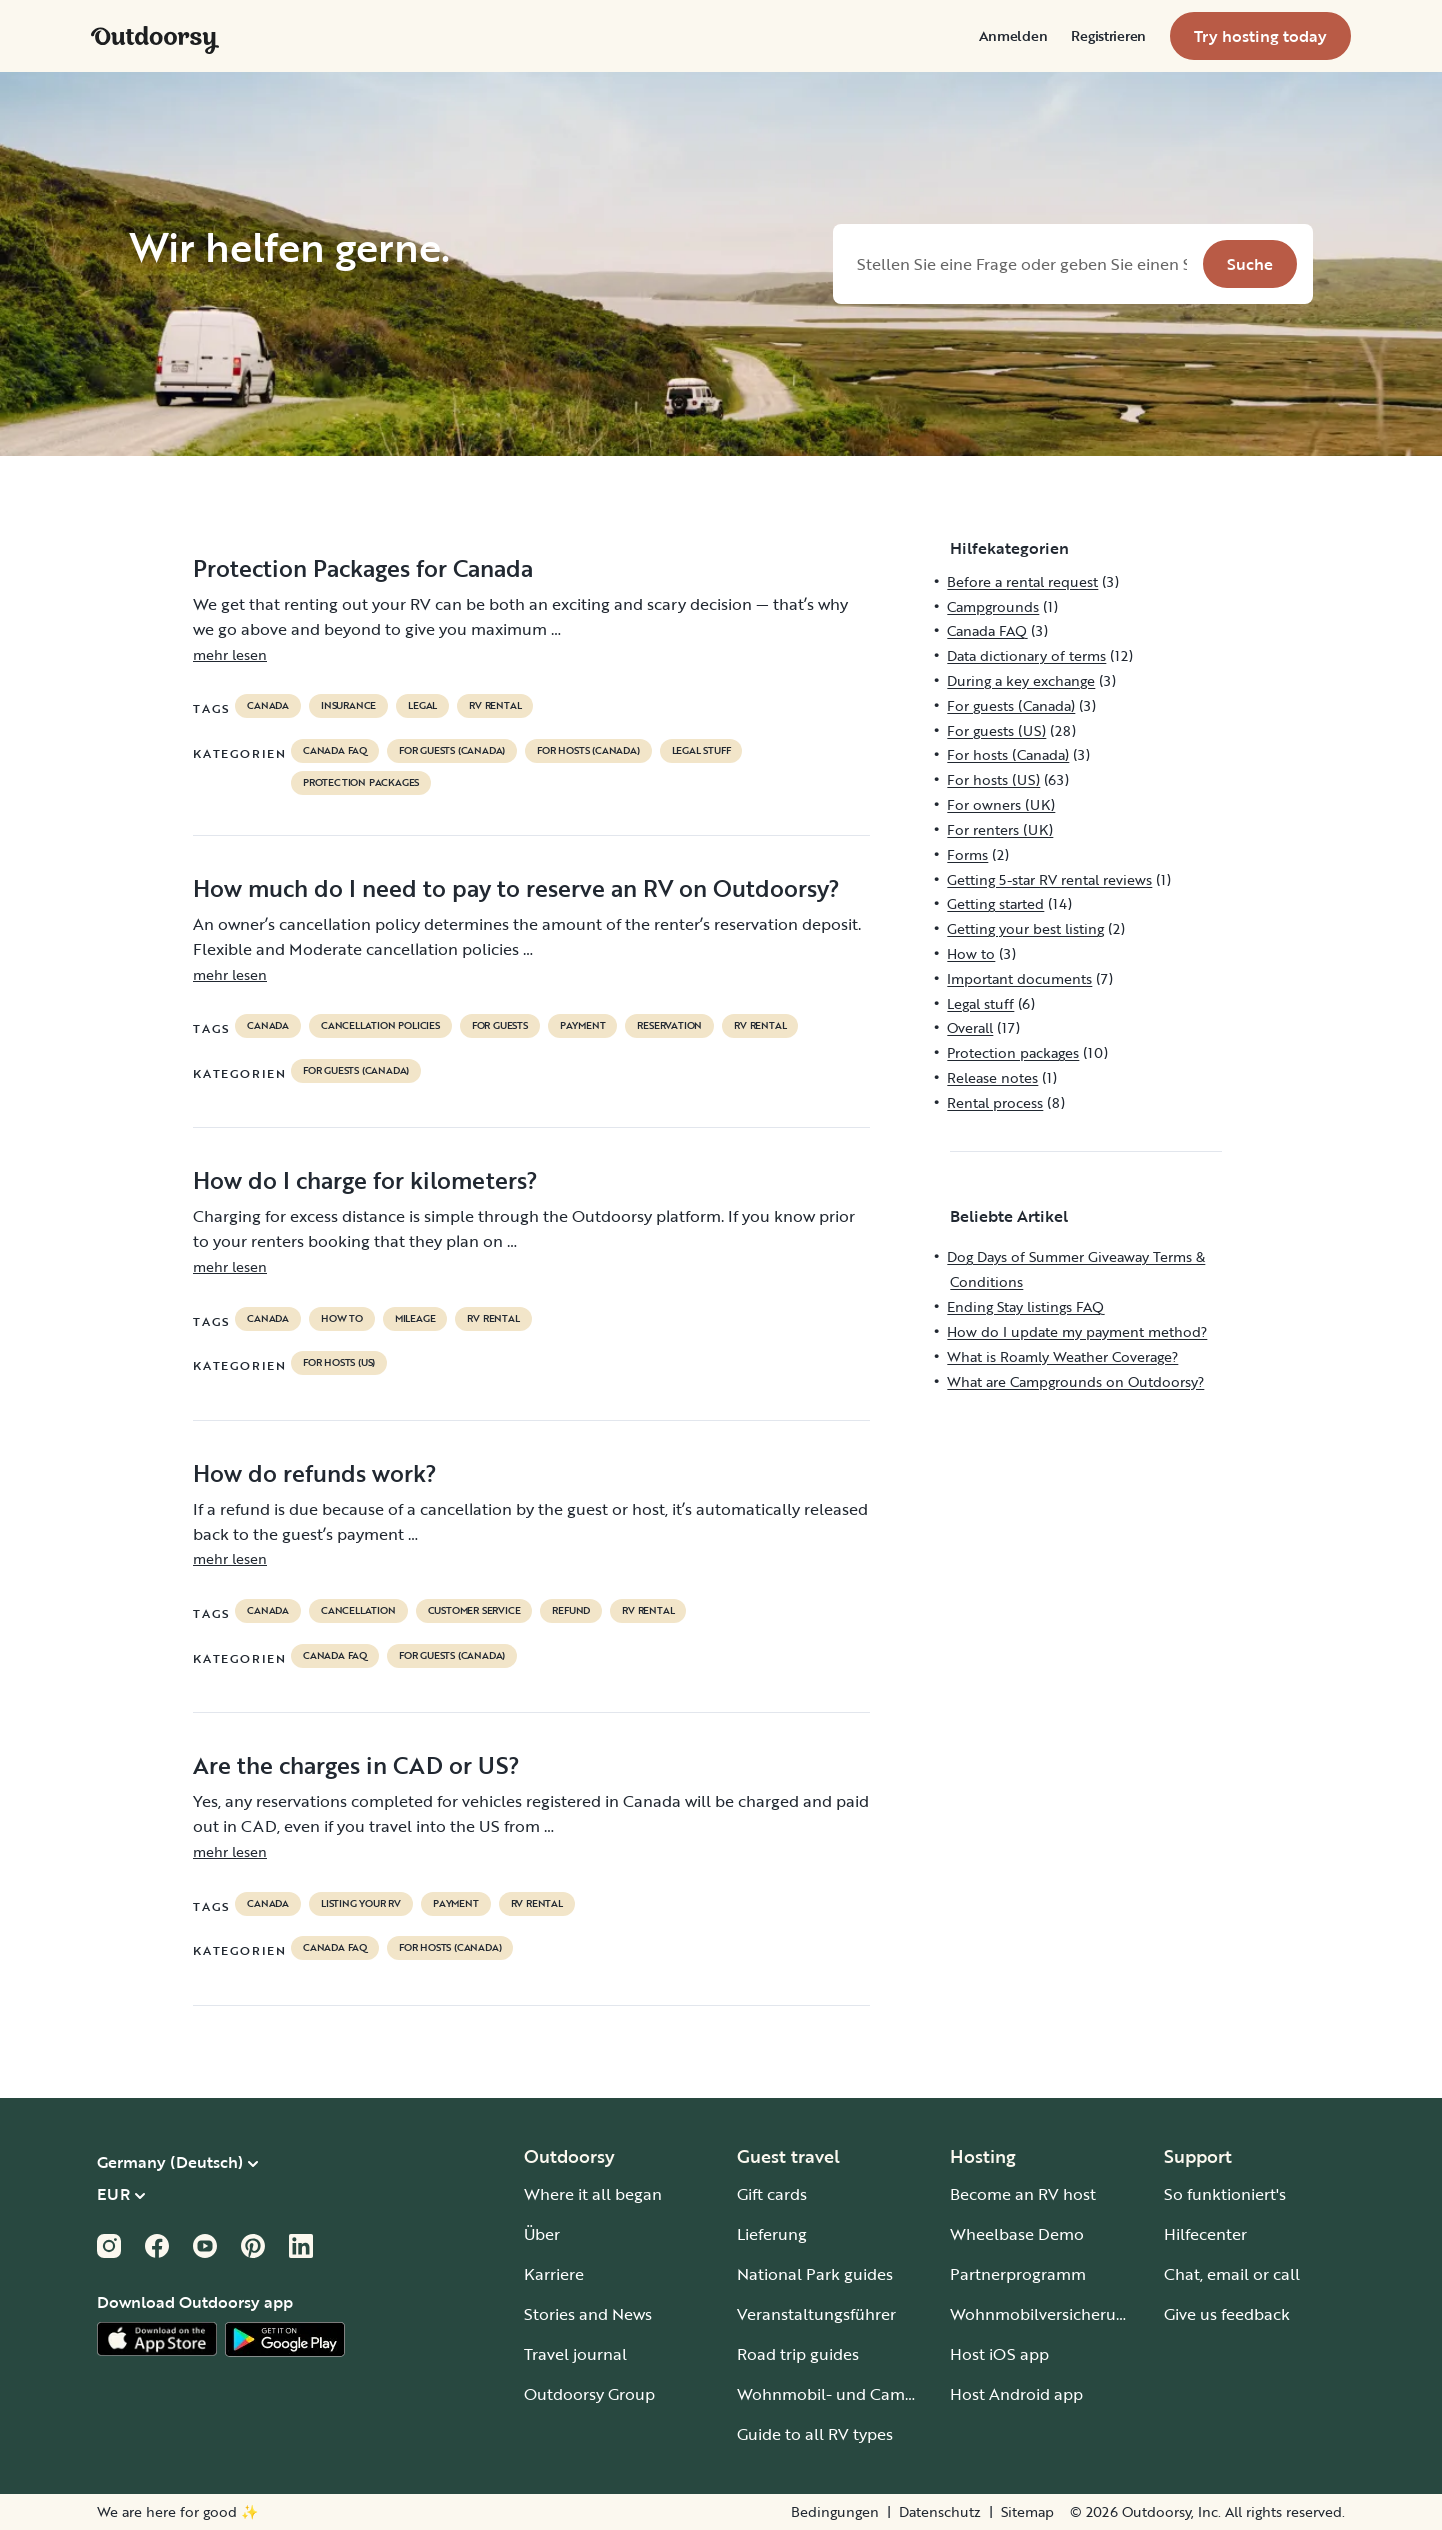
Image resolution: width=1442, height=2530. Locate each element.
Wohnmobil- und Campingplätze (861, 2394)
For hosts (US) (339, 1363)
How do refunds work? (315, 1473)
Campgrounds (993, 606)
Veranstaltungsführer (816, 2314)
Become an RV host (1023, 2194)
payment (583, 1026)
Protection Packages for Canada (363, 568)
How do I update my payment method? (1077, 1331)
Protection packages (361, 783)
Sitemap (1027, 2512)
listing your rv (361, 1904)
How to (342, 1319)
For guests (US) (996, 730)
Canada (268, 706)
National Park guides (815, 2274)
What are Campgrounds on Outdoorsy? (1075, 1381)
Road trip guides (798, 2354)
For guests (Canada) (452, 751)
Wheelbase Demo (1017, 2234)
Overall (970, 1027)
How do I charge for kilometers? (365, 1180)
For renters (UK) (1000, 829)
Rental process (995, 1102)
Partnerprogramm (1018, 2274)
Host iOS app (999, 2354)
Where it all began (593, 2194)
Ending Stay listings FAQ (1025, 1306)
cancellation (358, 1611)
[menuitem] (1013, 36)
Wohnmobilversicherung (1042, 2314)
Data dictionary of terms (1026, 655)
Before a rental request (1022, 581)
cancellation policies (380, 1026)
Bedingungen (835, 2512)
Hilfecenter (1205, 2234)
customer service (474, 1611)
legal (422, 706)
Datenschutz (940, 2512)
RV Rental (495, 706)
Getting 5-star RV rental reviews (1049, 879)
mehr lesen (230, 654)
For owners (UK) (1001, 804)
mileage (415, 1319)
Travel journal (575, 2354)
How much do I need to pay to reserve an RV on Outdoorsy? (516, 888)
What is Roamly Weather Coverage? (1062, 1356)
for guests (500, 1026)
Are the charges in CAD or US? (356, 1765)
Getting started (995, 903)
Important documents (1019, 978)
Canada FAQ (335, 751)
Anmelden (1013, 36)
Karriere (554, 2274)
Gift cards (772, 2194)
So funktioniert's (1225, 2194)
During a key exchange (1021, 680)
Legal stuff (701, 751)
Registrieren (1108, 36)
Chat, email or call (1232, 2274)
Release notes (992, 1077)
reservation (669, 1026)
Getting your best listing (1025, 928)
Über (542, 2234)
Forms (967, 854)
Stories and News (588, 2314)
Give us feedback (1227, 2314)
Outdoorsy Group (589, 2394)
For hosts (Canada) (588, 751)
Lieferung (772, 2234)
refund (571, 1611)
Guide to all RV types (815, 2434)
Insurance (348, 706)
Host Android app (1016, 2394)
